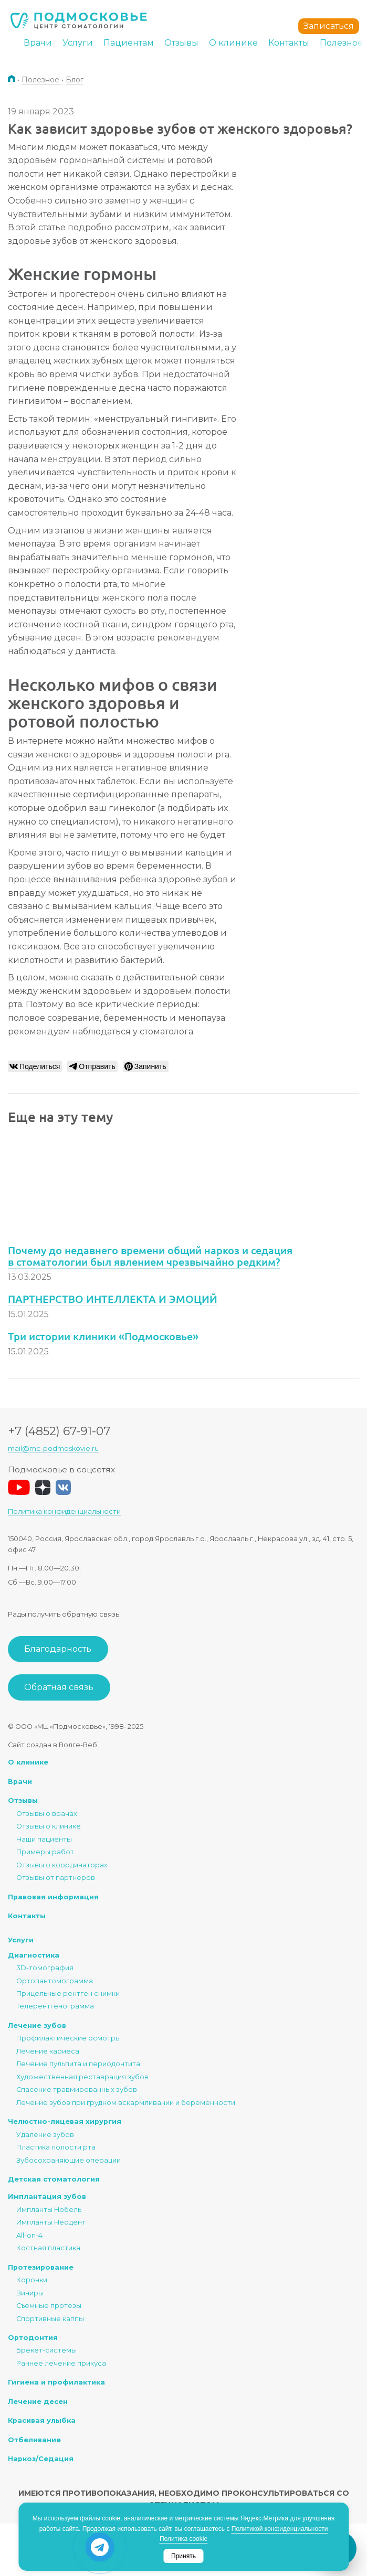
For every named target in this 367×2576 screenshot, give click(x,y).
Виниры (30, 2293)
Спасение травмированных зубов (76, 2089)
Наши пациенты (44, 1839)
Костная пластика (48, 2248)
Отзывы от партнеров (55, 1878)
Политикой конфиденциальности (280, 2528)
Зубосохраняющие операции (68, 2160)
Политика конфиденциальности (64, 1511)
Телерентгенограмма (55, 2006)
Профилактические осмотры (68, 2038)
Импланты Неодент (51, 2222)
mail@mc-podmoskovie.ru (53, 1448)
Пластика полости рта (56, 2147)
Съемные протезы (48, 2306)
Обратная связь (58, 1687)
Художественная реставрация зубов (82, 2077)
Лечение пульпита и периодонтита (78, 2064)
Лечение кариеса (47, 2051)
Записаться (328, 26)
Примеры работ (45, 1852)
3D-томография (45, 1968)
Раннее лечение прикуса (61, 2363)
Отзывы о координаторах (62, 1865)
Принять (183, 2556)
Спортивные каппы (50, 2319)
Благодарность (57, 1649)
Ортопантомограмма (54, 1981)
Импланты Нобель (48, 2210)
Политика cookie (183, 2538)
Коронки (31, 2280)
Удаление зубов (45, 2135)
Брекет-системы (46, 2350)
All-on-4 (29, 2235)
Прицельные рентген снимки (68, 1993)
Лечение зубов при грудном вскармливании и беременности (125, 2103)
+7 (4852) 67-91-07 (59, 1431)
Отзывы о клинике (48, 1826)
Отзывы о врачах (46, 1814)
